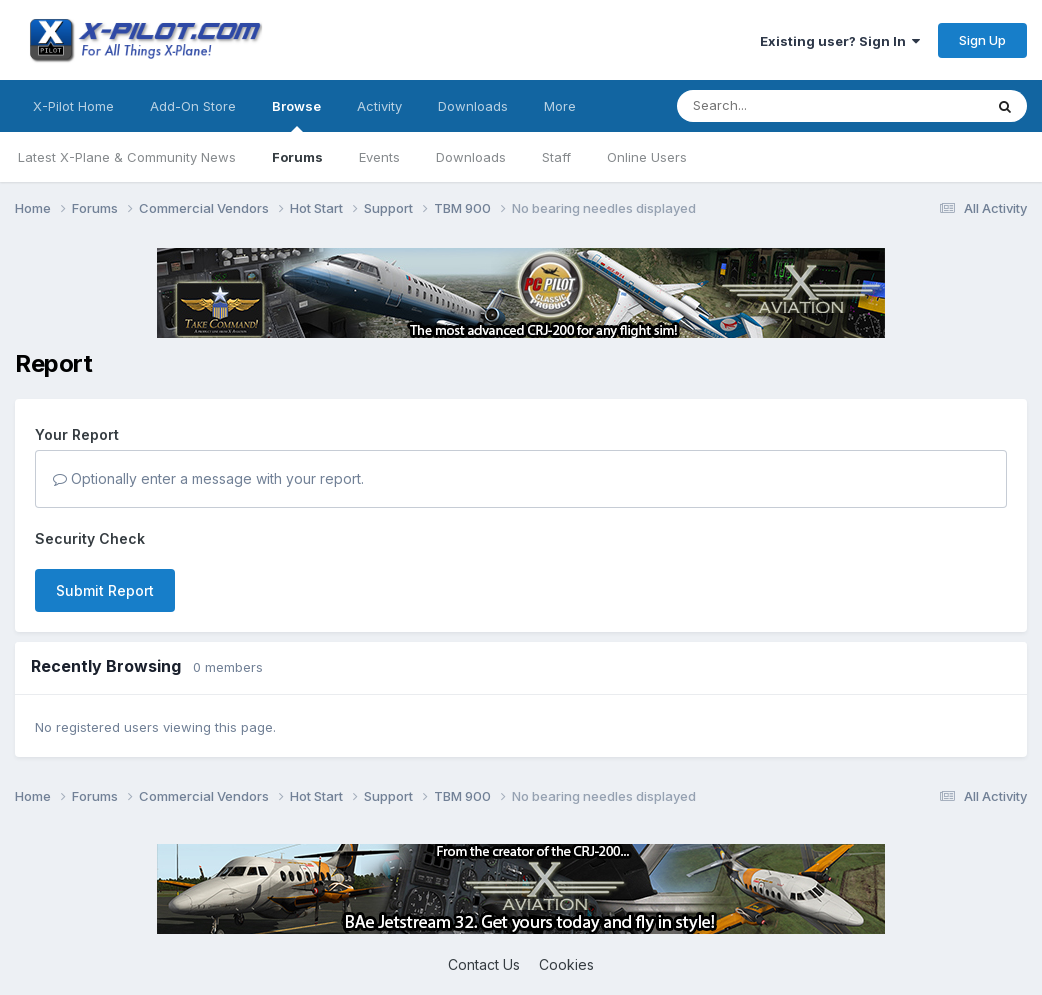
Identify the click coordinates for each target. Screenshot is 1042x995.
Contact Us (484, 964)
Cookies (566, 964)
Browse (296, 115)
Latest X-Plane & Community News (127, 157)
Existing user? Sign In (840, 41)
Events (379, 157)
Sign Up (982, 40)
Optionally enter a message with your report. (208, 478)
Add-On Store (193, 106)
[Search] (790, 106)
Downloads (471, 157)
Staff (556, 157)
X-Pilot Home (73, 106)
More (560, 106)
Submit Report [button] (105, 590)
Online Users (647, 157)
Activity (379, 106)
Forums (297, 157)
